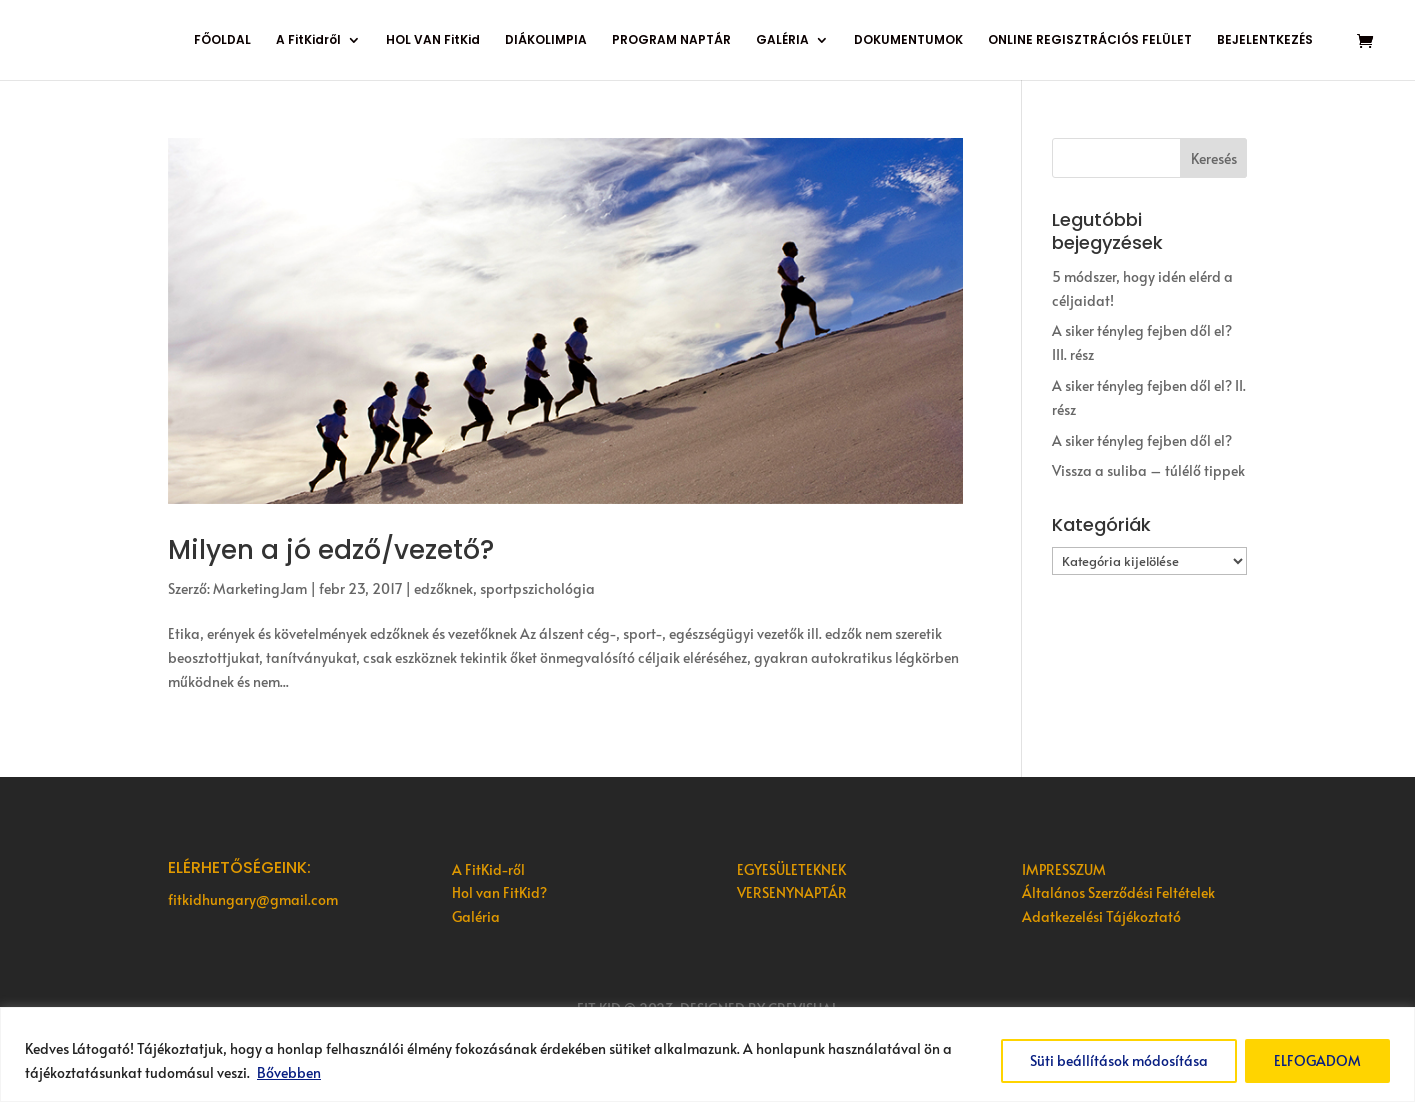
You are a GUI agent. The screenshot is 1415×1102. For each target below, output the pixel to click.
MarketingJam (260, 588)
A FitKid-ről (488, 869)
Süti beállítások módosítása (1119, 1060)
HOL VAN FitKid (433, 40)
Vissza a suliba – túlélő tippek (1148, 470)
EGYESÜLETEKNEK (791, 869)
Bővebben (289, 1072)
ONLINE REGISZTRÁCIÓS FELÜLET (1090, 40)
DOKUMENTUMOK (908, 40)
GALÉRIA (782, 40)
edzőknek (443, 588)
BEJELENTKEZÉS (1265, 40)
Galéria (476, 916)
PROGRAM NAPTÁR (671, 40)
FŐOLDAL (222, 40)
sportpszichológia (537, 588)
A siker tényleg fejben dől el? (1142, 440)
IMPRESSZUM (1064, 869)
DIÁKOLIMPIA (546, 40)
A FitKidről (308, 40)
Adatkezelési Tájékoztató (1101, 916)
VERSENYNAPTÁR (792, 892)
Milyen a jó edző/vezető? (331, 550)
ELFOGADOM (1317, 1060)
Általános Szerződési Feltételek (1118, 892)
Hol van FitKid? (499, 892)
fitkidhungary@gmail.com (253, 899)
